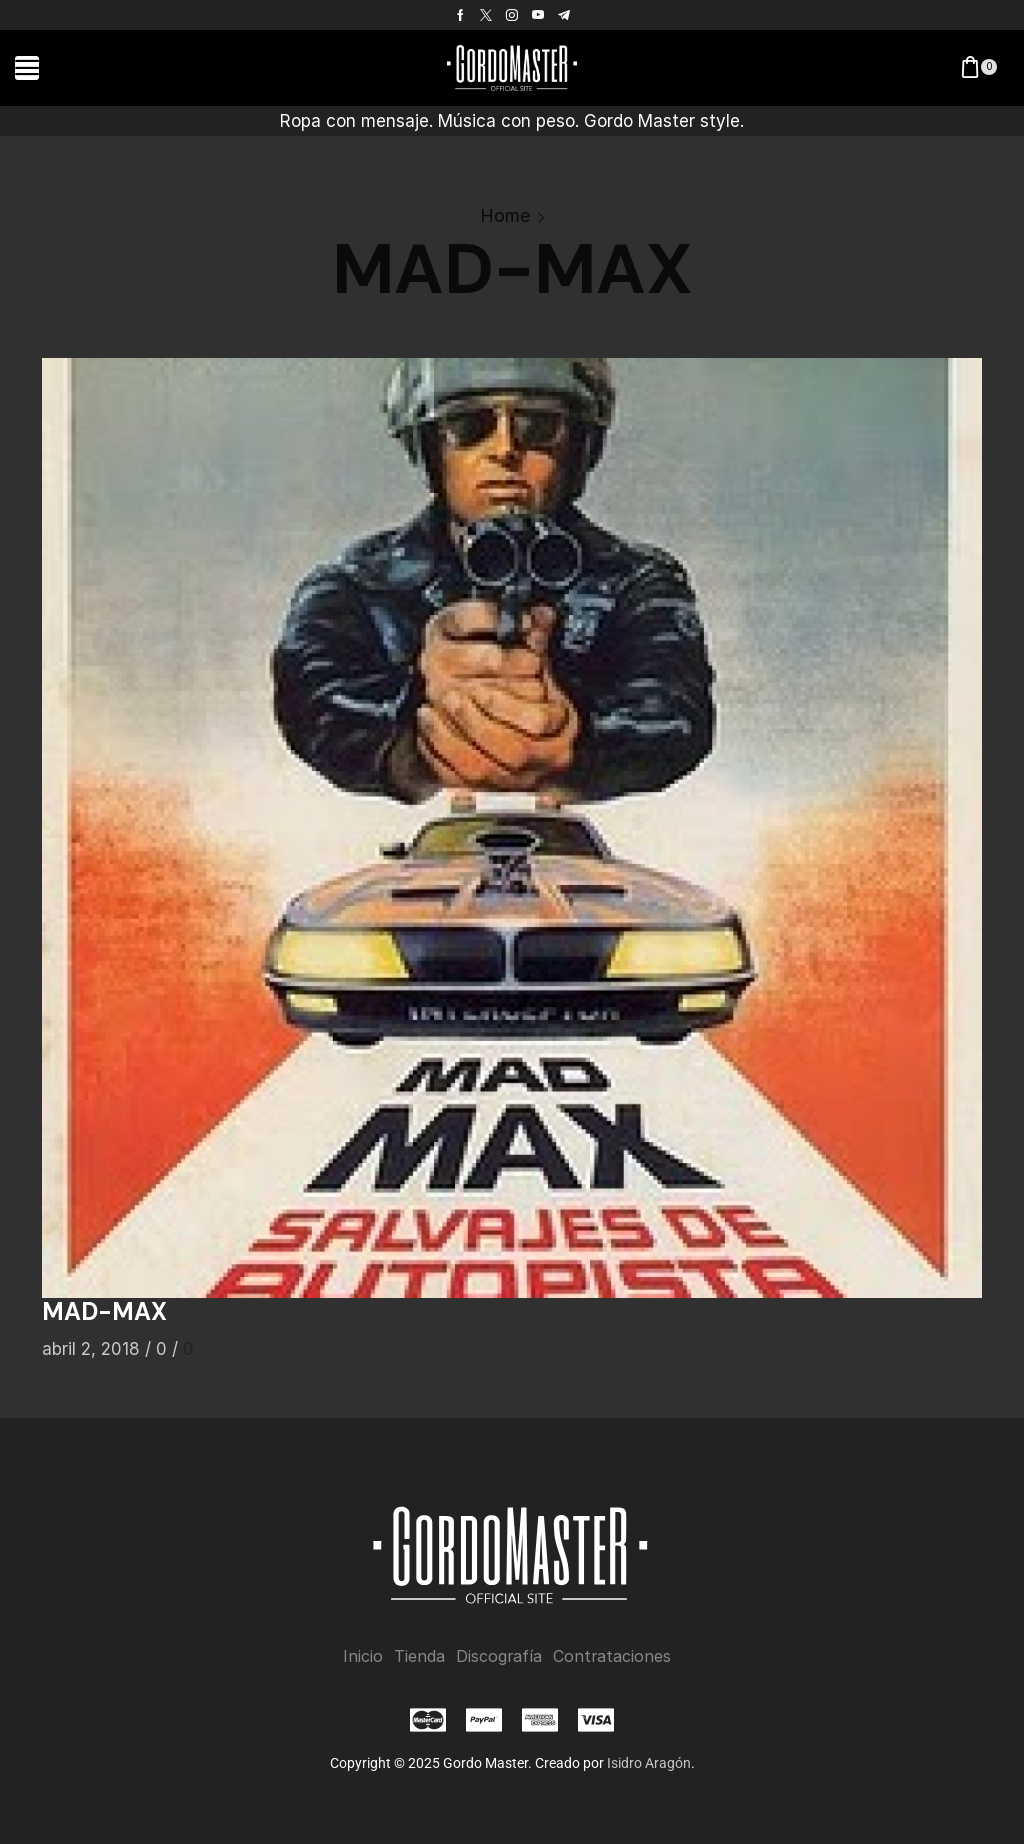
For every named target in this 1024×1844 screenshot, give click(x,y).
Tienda (419, 1656)
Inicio (363, 1656)
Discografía (499, 1656)
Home (505, 215)
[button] (27, 68)
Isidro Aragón (649, 1763)
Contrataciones (612, 1656)
